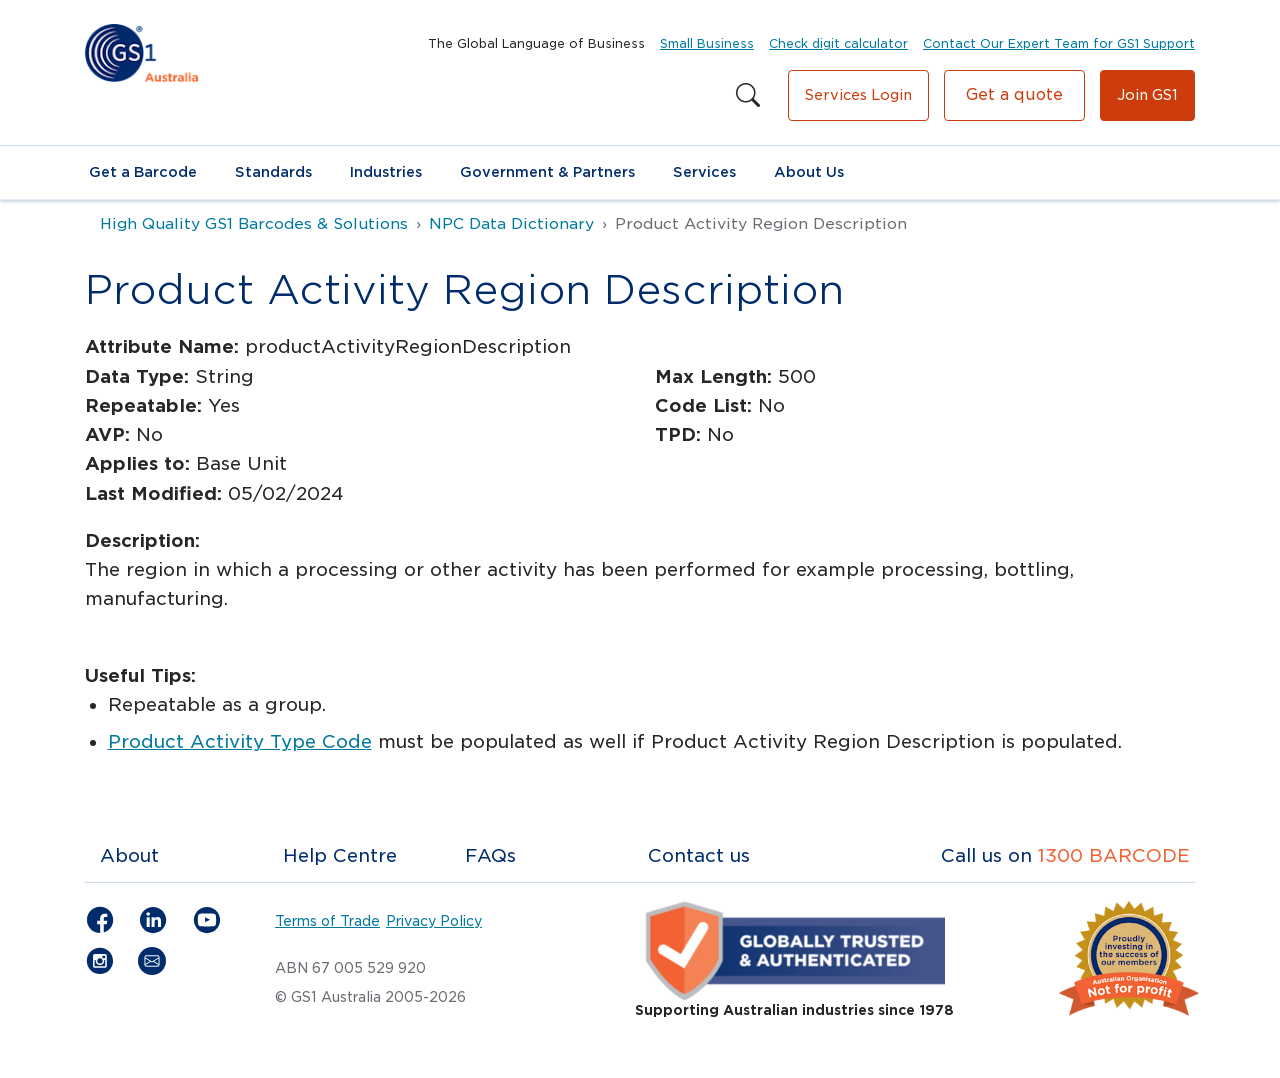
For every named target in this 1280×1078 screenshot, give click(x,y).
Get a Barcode (143, 172)
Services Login (858, 95)
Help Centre (340, 855)
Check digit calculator (838, 43)
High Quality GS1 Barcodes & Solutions (254, 224)
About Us (809, 172)
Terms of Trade (327, 921)
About (129, 855)
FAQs (490, 855)
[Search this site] (748, 96)
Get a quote (1014, 94)
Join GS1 (1147, 95)
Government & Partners (547, 172)
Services (704, 172)
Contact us (699, 855)
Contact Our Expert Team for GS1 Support (1059, 43)
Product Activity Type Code (240, 741)
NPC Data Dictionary (511, 224)
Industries (386, 172)
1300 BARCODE (1114, 855)
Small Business (707, 43)
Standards (273, 172)
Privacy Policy (434, 921)
